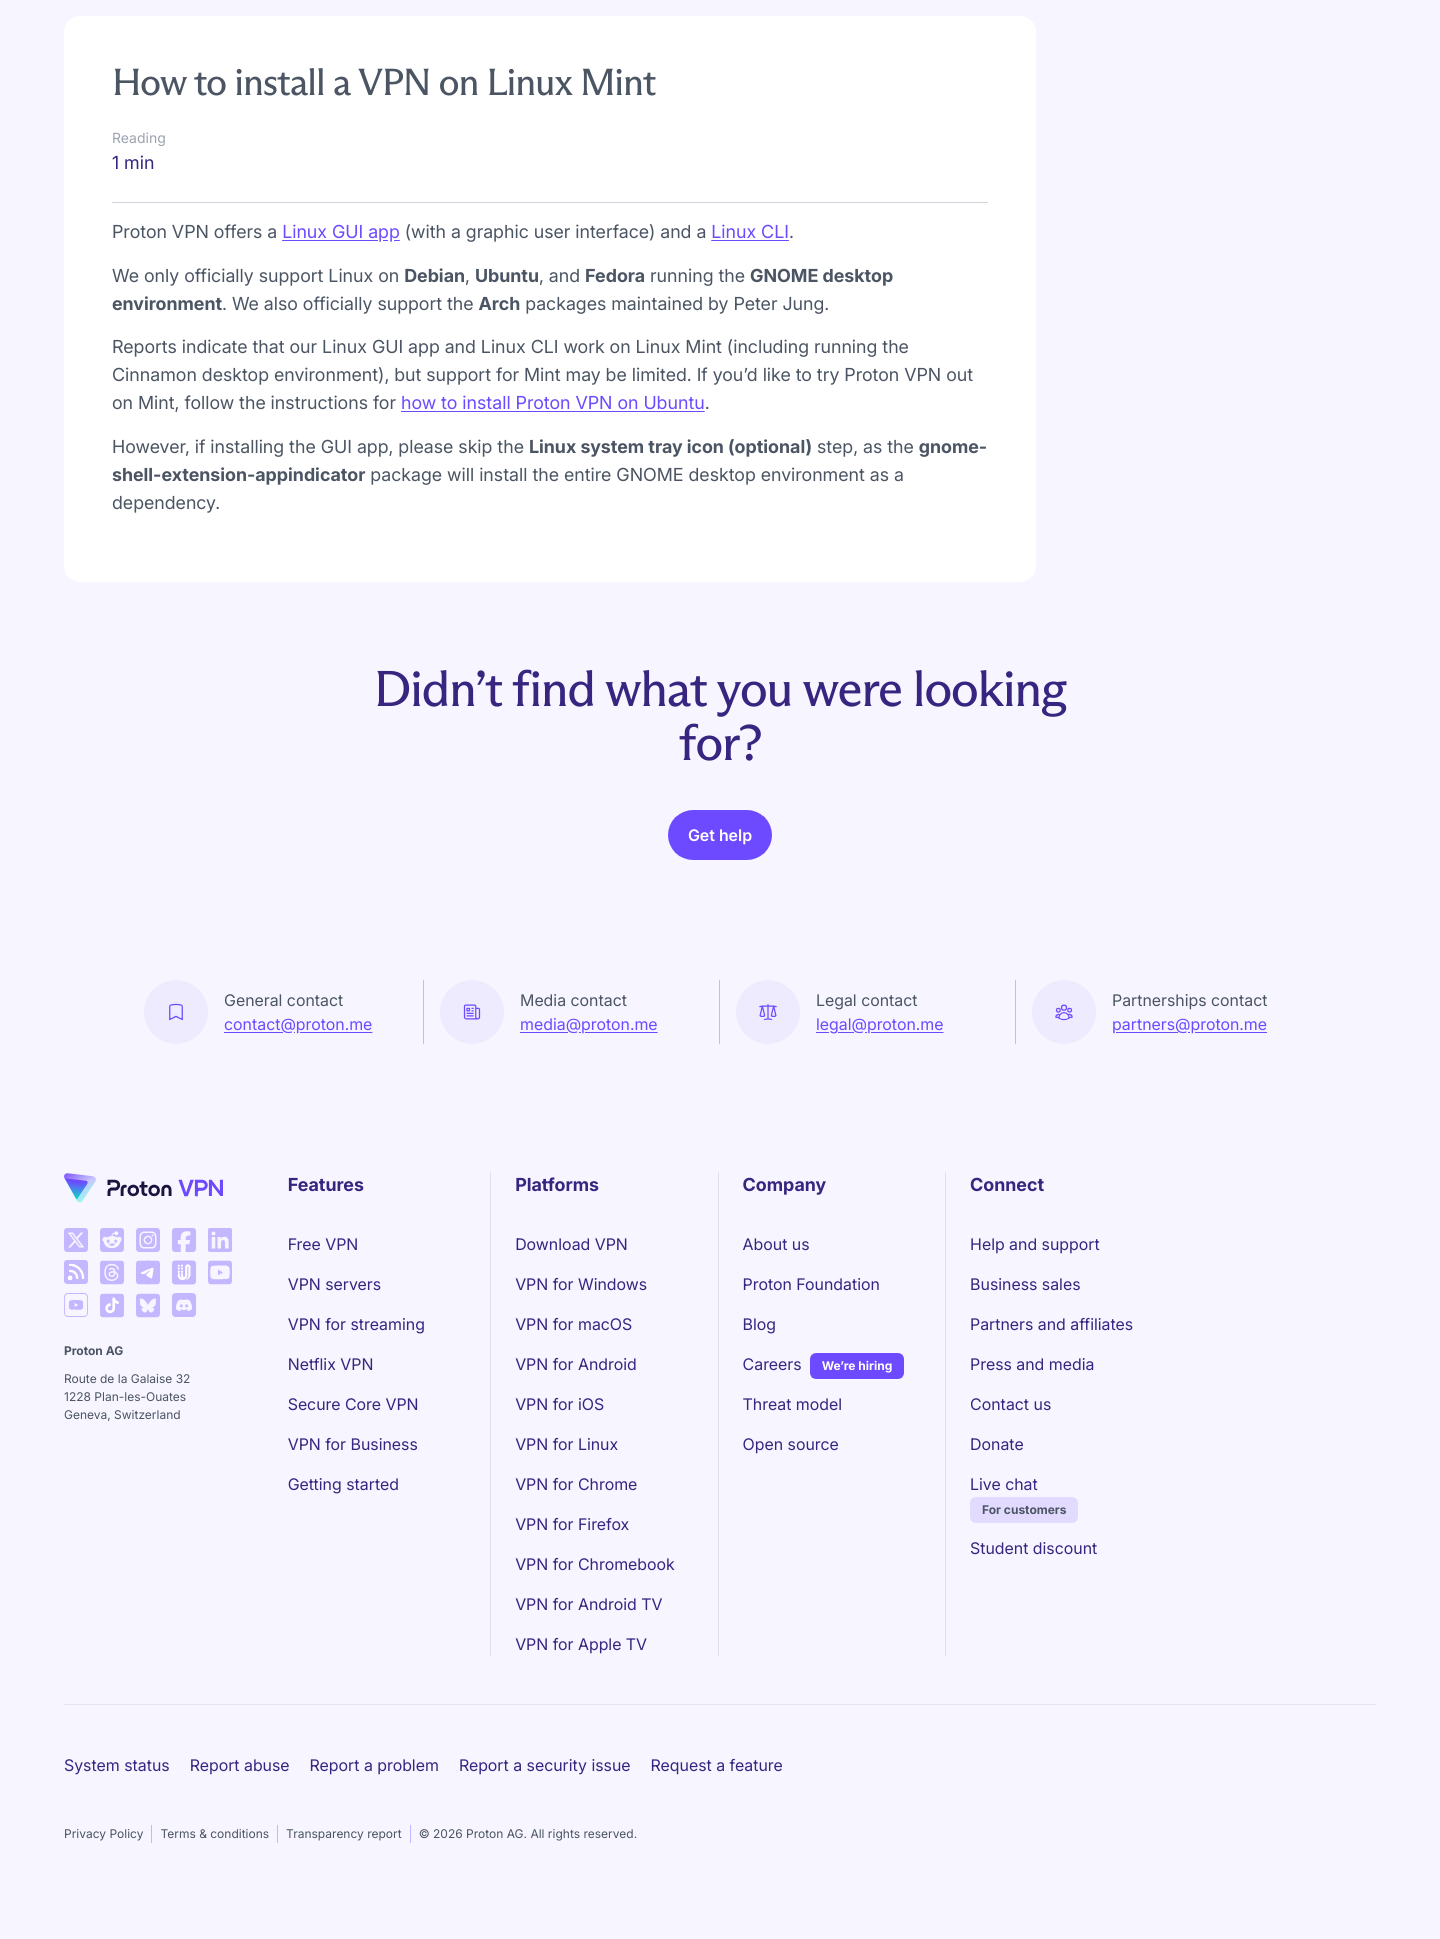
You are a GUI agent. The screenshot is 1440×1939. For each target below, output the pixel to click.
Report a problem (374, 1765)
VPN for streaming (356, 1324)
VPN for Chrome (576, 1484)
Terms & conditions (214, 1833)
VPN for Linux (566, 1444)
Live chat (1004, 1484)
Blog (759, 1324)
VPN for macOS (573, 1324)
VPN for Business (353, 1444)
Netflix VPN (331, 1364)
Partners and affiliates (1051, 1324)
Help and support (1035, 1244)
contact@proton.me (298, 1024)
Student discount (1033, 1548)
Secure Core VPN (353, 1404)
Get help (720, 835)
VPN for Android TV (588, 1604)
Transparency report (344, 1833)
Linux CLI (750, 232)
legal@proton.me (879, 1024)
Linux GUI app (341, 232)
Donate (997, 1444)
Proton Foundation (811, 1284)
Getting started (343, 1484)
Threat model (793, 1404)
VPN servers (334, 1284)
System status (117, 1765)
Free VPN (323, 1244)
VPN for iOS (559, 1404)
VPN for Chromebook (595, 1564)
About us (776, 1244)
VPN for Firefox (572, 1524)
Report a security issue (545, 1765)
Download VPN (571, 1244)
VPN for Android (576, 1364)
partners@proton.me (1189, 1024)
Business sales (1025, 1284)
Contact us (1010, 1404)
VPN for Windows (581, 1284)
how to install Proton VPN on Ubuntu (553, 403)
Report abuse (240, 1765)
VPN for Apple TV (581, 1644)
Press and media (1032, 1364)
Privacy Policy (103, 1833)
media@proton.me (589, 1024)
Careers (772, 1363)
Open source (791, 1444)
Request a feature (717, 1765)
